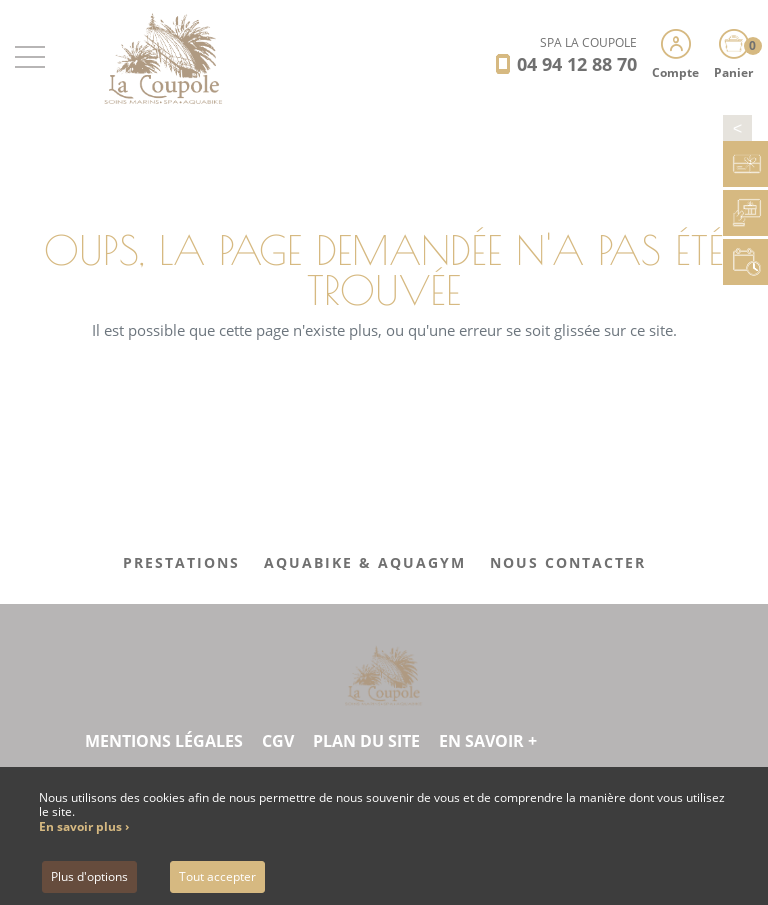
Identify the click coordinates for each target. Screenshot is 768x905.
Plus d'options (89, 876)
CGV (278, 741)
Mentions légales (164, 741)
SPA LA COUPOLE (588, 42)
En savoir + (488, 741)
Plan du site (366, 741)
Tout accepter (217, 876)
